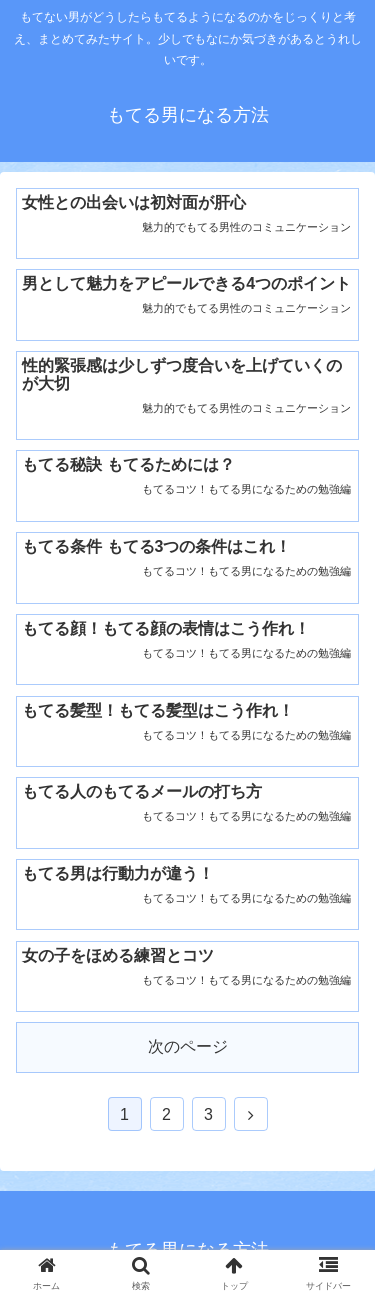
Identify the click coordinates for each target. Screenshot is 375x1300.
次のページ (188, 1046)
